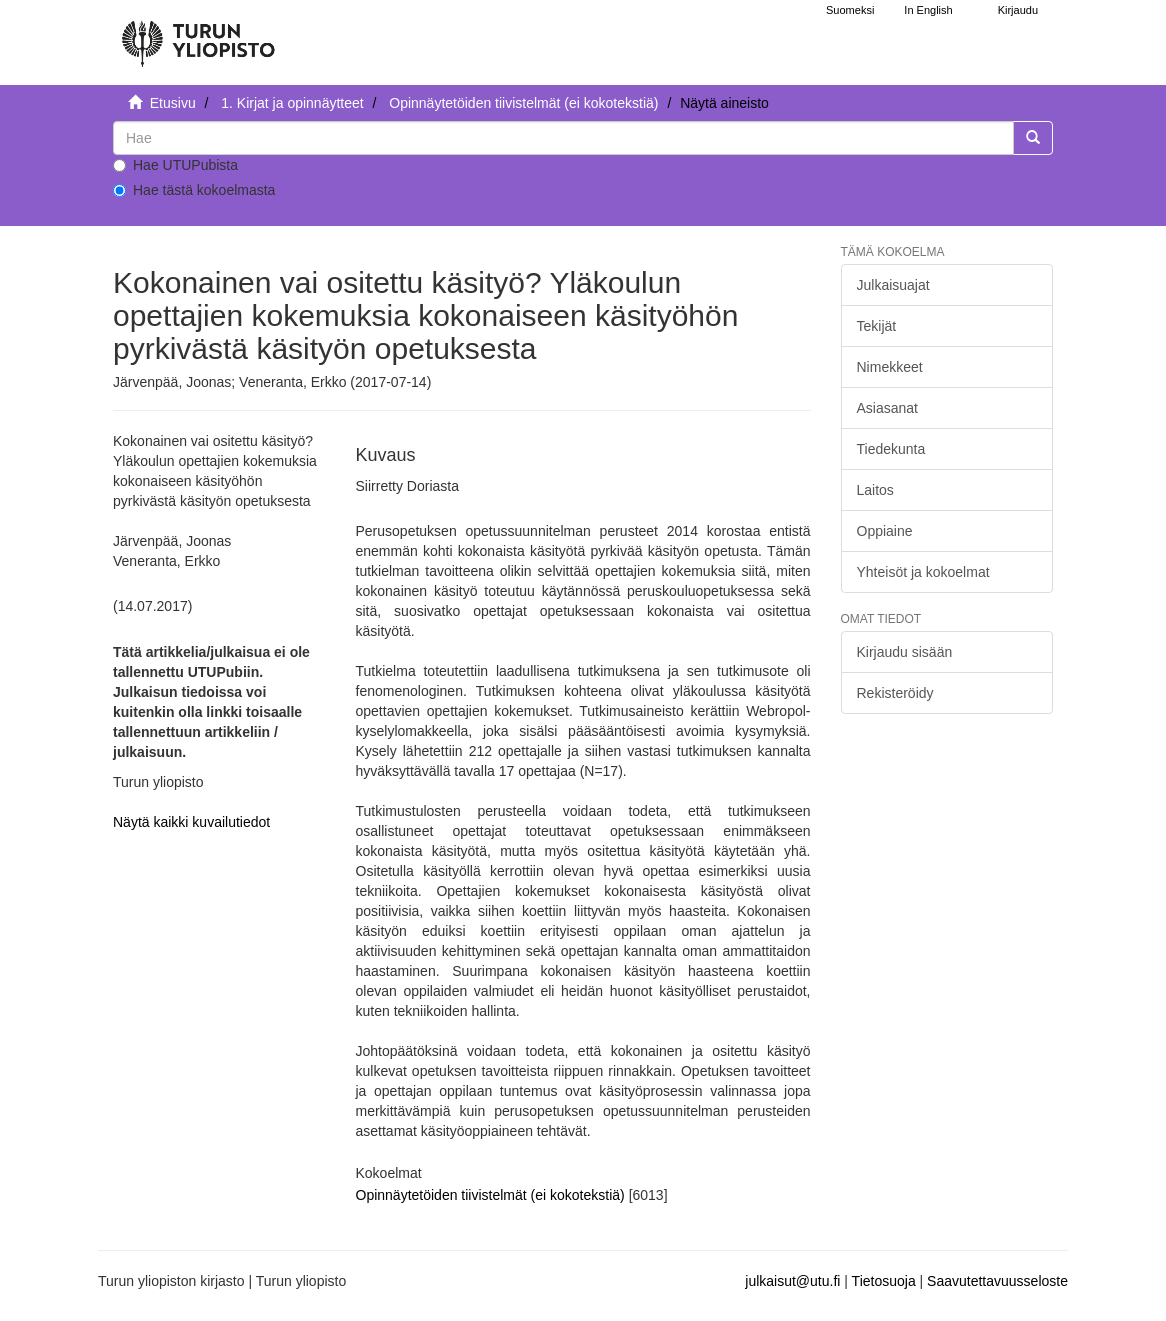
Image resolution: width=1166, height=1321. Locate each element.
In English (928, 10)
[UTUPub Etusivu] (198, 35)
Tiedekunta (891, 449)
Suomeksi (850, 10)
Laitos (875, 490)
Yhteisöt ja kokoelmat (923, 572)
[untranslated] (563, 138)
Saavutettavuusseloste (997, 1281)
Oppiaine (885, 531)
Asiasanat (887, 408)
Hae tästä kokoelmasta (194, 190)
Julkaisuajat (893, 285)
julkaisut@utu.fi (792, 1281)
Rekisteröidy (895, 693)
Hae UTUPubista (175, 165)
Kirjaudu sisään (905, 652)
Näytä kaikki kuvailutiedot (191, 822)
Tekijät (877, 326)
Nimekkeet (890, 367)
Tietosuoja (884, 1281)
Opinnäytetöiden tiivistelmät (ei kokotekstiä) (523, 103)
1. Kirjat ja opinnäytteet (292, 103)
